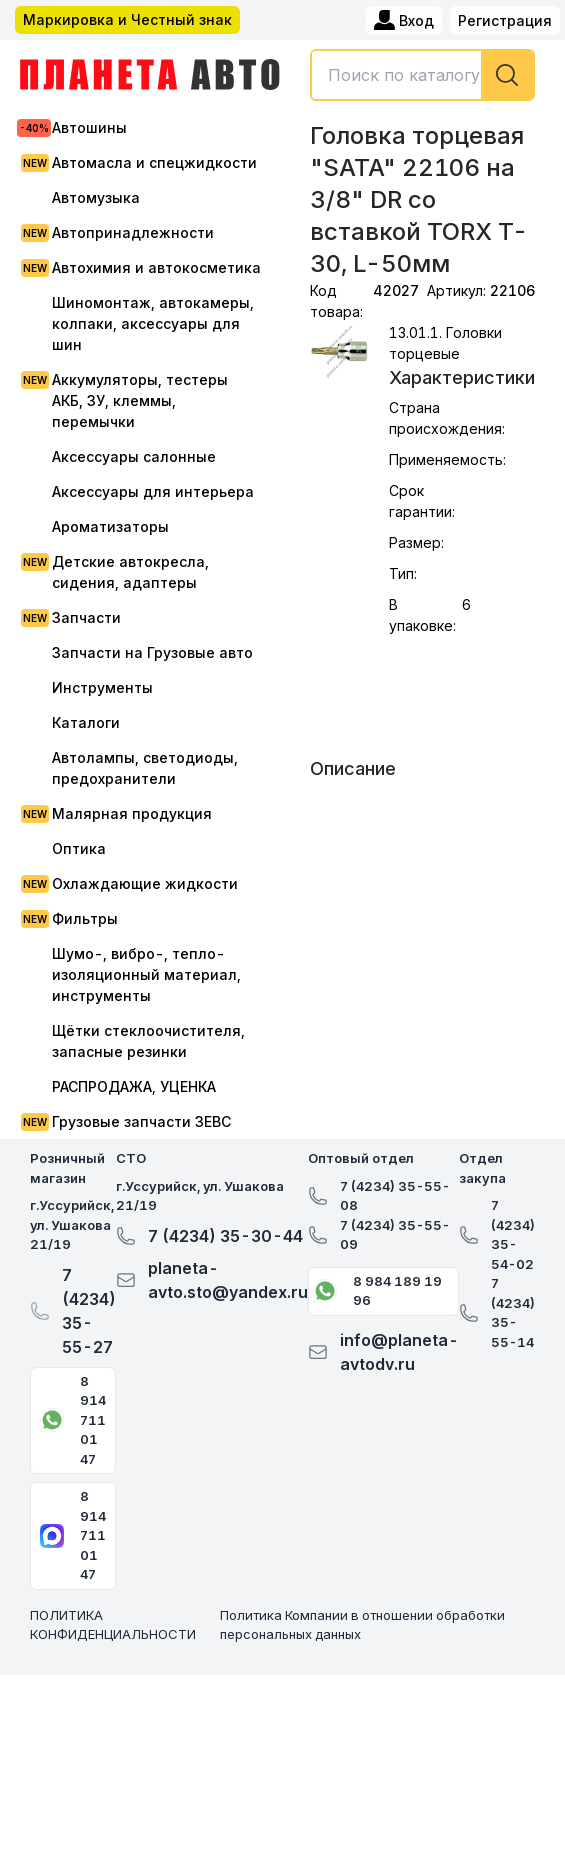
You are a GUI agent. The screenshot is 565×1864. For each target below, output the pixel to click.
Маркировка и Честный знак (127, 19)
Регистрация (505, 20)
